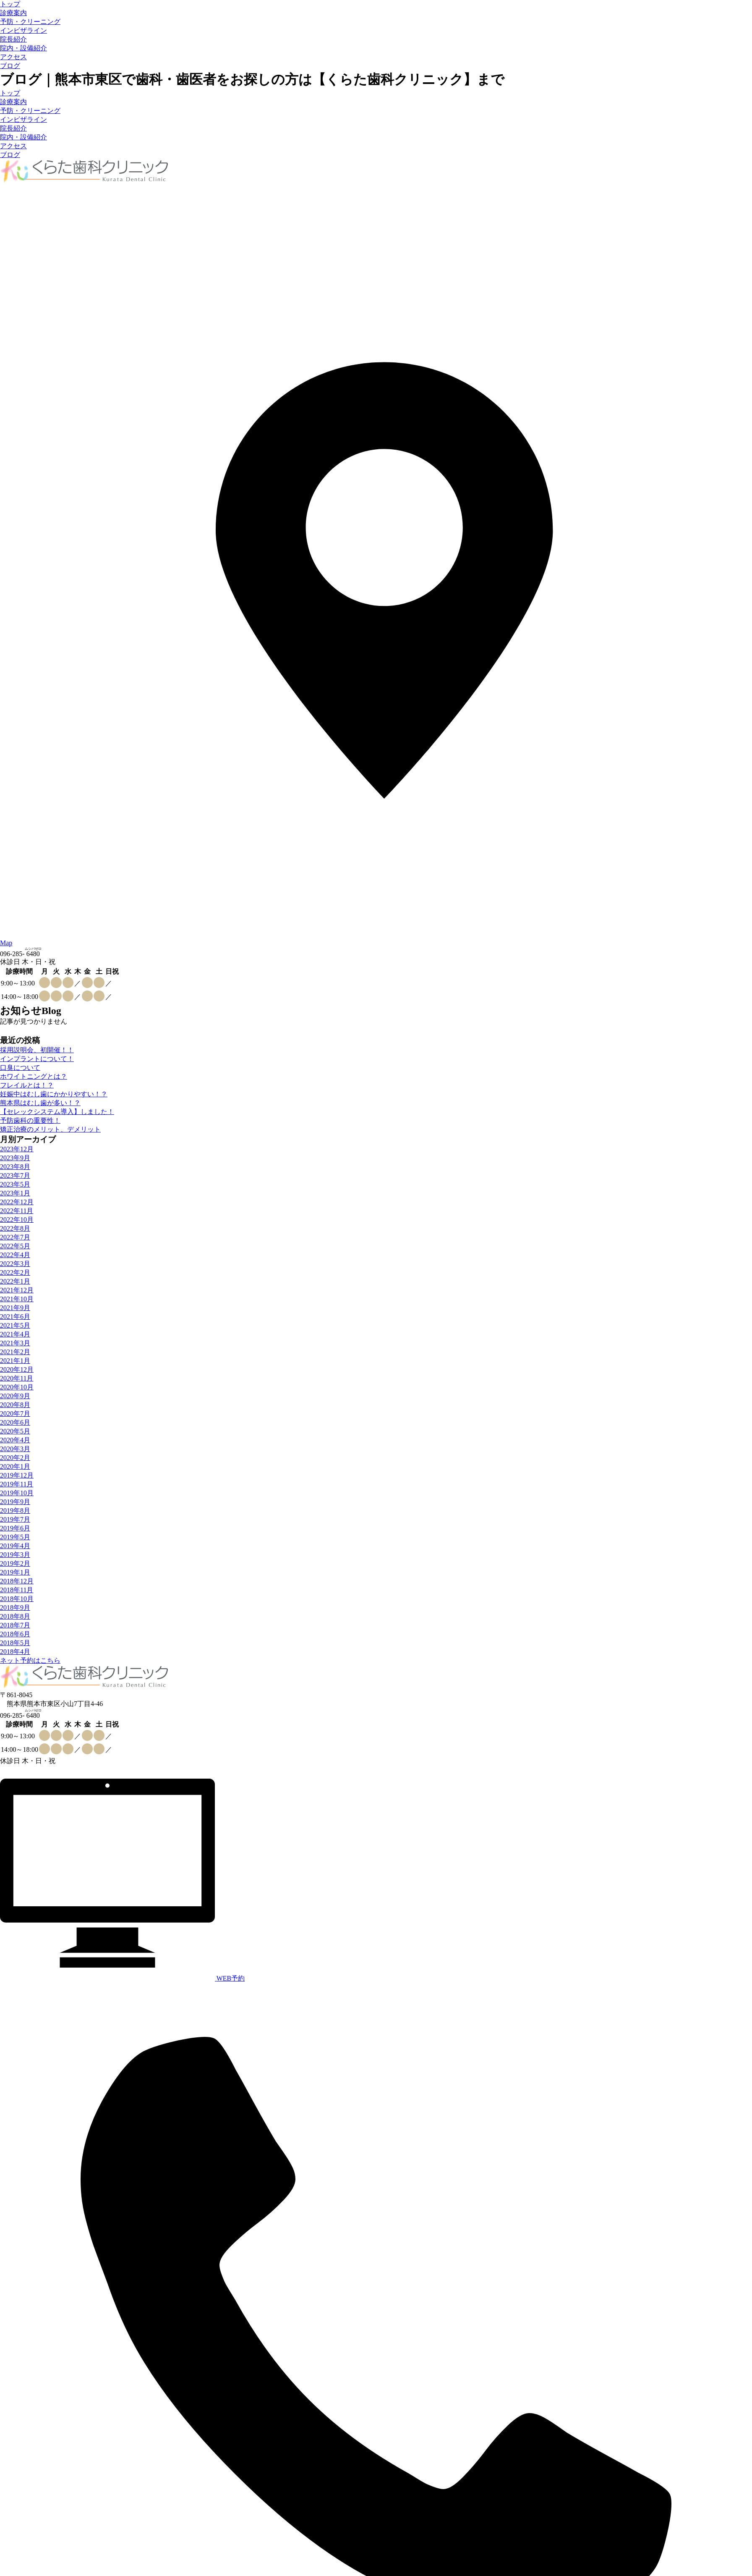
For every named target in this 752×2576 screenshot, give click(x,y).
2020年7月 (15, 1413)
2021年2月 (15, 1351)
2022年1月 (15, 1281)
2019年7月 (15, 1519)
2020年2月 (15, 1457)
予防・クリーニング (30, 21)
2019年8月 (15, 1510)
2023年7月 (15, 1175)
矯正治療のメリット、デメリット (50, 1129)
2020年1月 (15, 1466)
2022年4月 (15, 1254)
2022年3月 (15, 1263)
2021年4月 (15, 1334)
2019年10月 (17, 1492)
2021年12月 (17, 1290)
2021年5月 (15, 1325)
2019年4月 (15, 1545)
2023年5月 (15, 1184)
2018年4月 (15, 1651)
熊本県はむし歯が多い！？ (40, 1102)
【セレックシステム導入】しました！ (57, 1111)
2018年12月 (17, 1581)
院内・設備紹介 (23, 48)
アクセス (13, 56)
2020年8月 (15, 1404)
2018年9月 (15, 1607)
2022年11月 (16, 1210)
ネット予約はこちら (30, 1660)
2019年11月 (16, 1484)
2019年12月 (17, 1475)
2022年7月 (15, 1237)
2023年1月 (15, 1193)
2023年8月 (15, 1166)
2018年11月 (16, 1589)
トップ (10, 4)
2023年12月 (17, 1149)
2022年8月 (15, 1228)
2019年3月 (15, 1554)
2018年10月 (17, 1598)
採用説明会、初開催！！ (37, 1049)
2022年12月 (17, 1201)
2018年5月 (15, 1642)
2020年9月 (15, 1395)
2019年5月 (15, 1537)
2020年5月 (15, 1431)
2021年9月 (15, 1307)
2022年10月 (17, 1219)
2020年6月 (15, 1422)
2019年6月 (15, 1528)
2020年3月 (15, 1448)
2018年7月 (15, 1625)
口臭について (20, 1067)
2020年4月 (15, 1440)
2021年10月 (17, 1298)
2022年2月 (15, 1272)
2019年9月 (15, 1501)
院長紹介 (13, 39)
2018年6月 (15, 1634)
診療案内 (13, 12)
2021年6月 (15, 1316)
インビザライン (23, 30)
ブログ (10, 65)
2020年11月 (16, 1378)
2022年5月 (15, 1246)
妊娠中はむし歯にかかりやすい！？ (53, 1094)
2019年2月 (15, 1563)
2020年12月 (17, 1369)
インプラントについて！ (37, 1058)
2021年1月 (15, 1360)
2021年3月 (15, 1343)
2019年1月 (15, 1572)
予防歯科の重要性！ (30, 1120)
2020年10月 (17, 1387)
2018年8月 (15, 1616)
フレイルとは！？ (27, 1085)
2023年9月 (15, 1157)
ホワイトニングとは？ (33, 1076)
